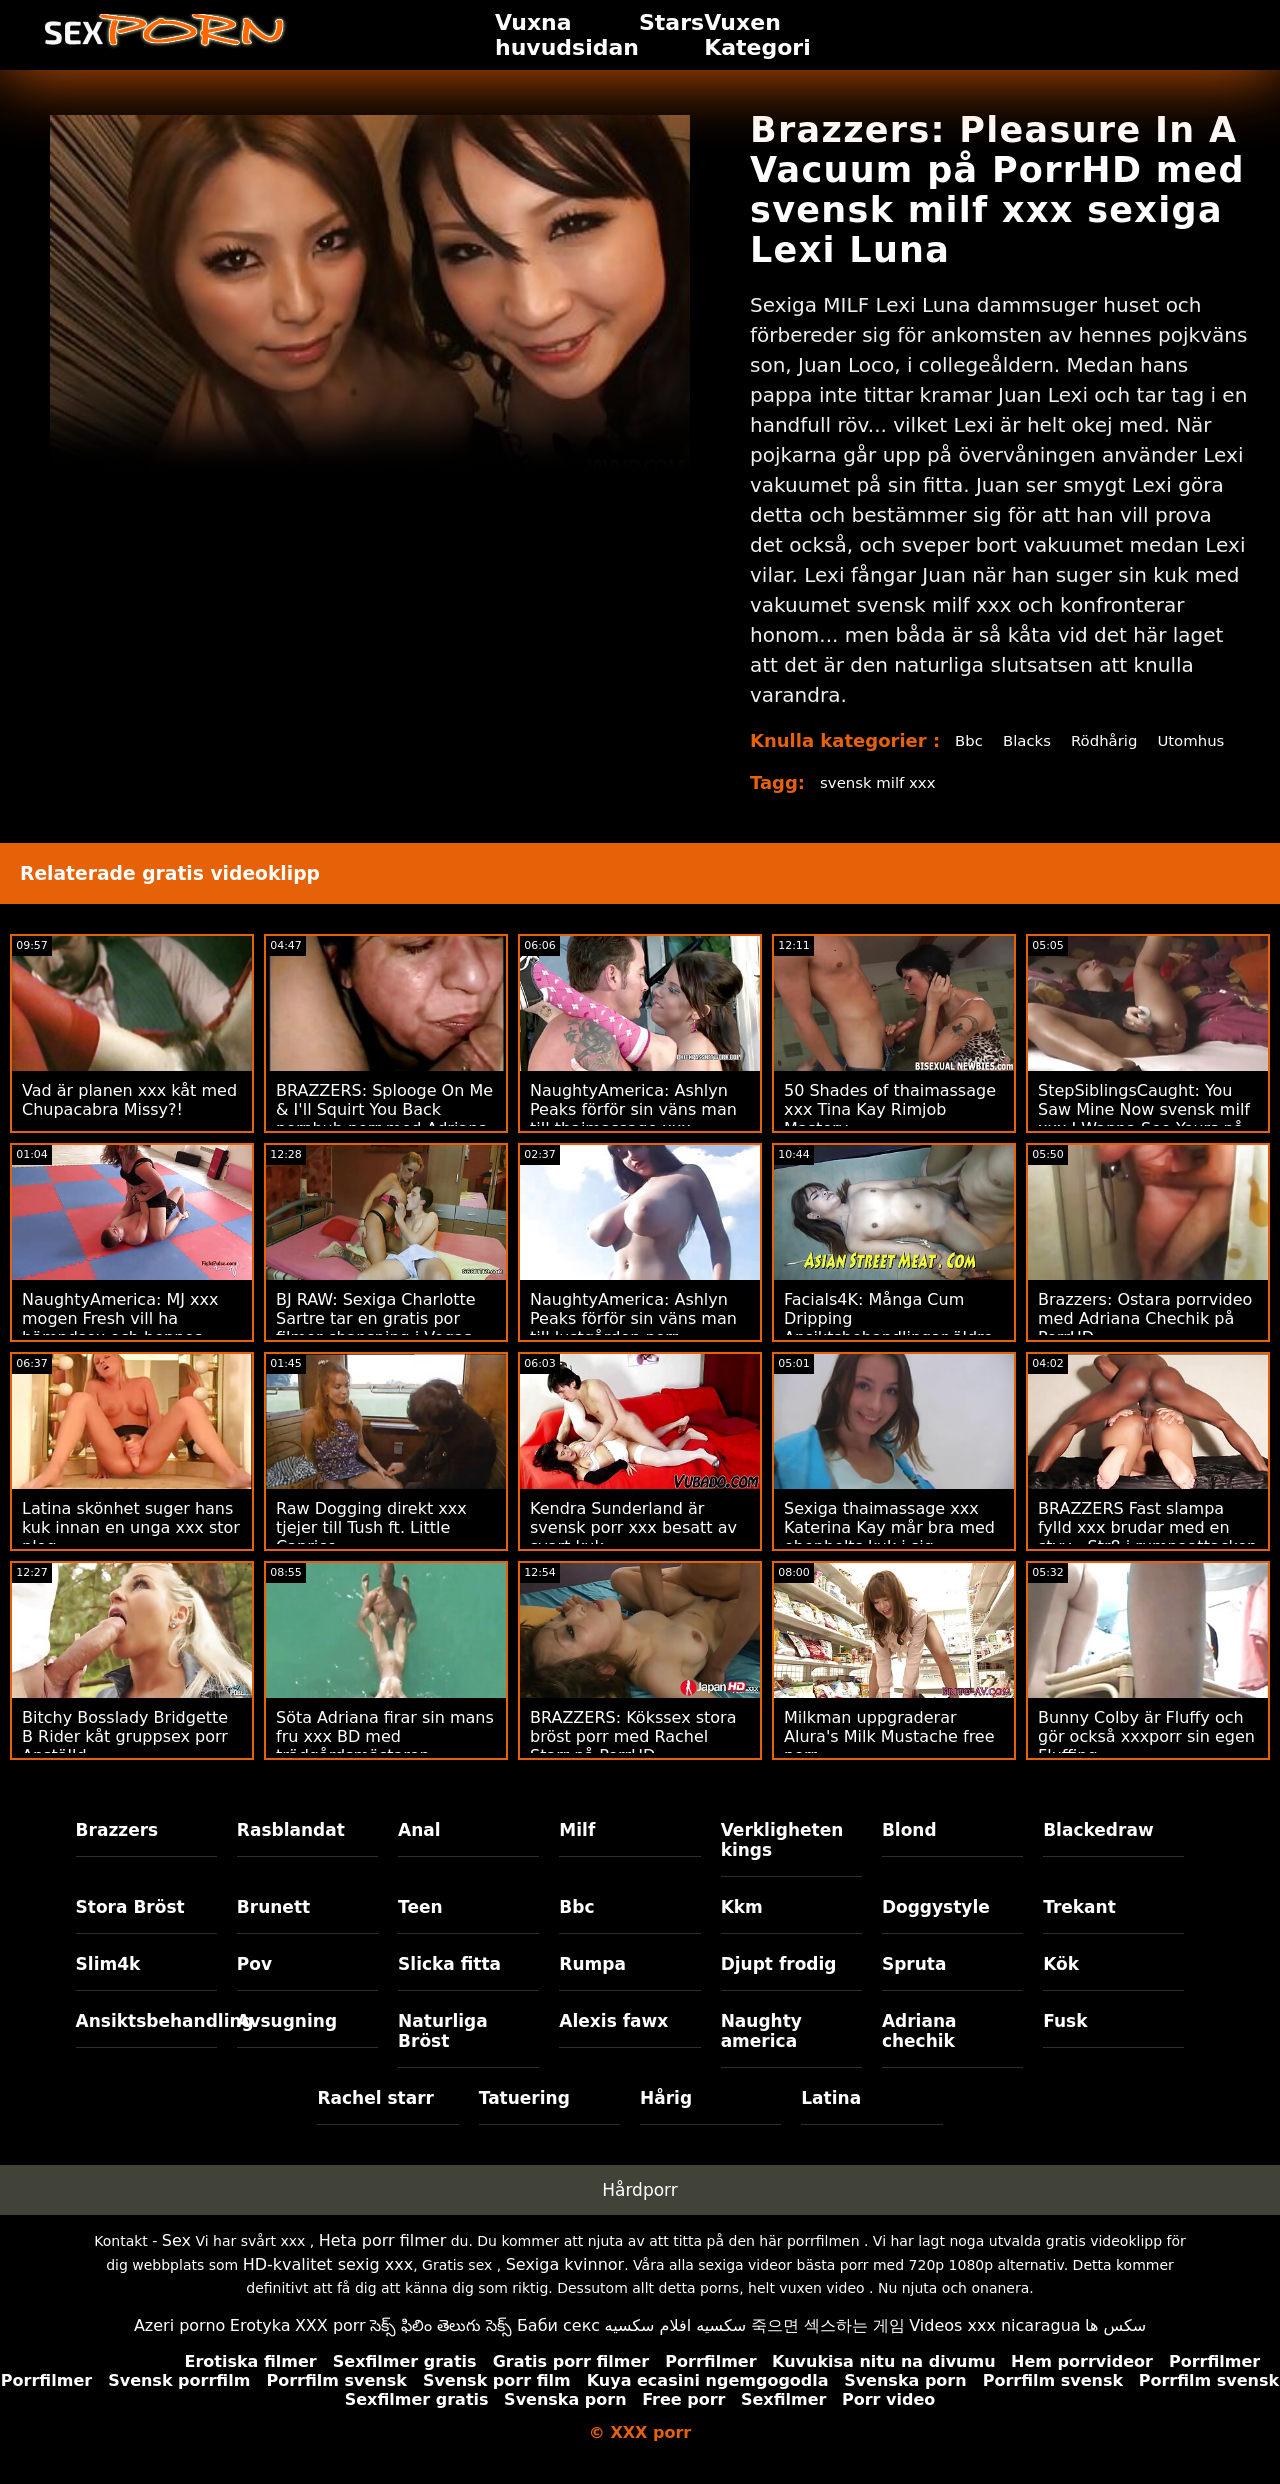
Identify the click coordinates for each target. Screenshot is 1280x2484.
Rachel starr (375, 2120)
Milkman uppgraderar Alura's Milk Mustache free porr (889, 1758)
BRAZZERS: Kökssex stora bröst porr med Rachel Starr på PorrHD (633, 1758)
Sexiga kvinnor (565, 2286)
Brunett (273, 1929)
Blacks (1025, 740)
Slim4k (108, 1986)
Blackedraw (1098, 1852)
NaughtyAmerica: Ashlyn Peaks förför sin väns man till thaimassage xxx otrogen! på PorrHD (633, 1141)
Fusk (1065, 2043)
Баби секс (558, 2347)
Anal (419, 1852)
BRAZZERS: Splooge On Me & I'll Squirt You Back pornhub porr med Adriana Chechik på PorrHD (384, 1141)
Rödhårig (1106, 740)
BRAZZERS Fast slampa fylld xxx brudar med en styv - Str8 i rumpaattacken (1147, 1549)
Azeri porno (179, 2347)
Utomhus (985, 762)
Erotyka (260, 2347)
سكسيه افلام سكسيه (676, 2347)
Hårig (666, 2120)
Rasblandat (291, 1852)
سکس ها (1115, 2347)
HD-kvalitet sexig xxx (328, 2286)
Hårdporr (640, 2212)
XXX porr (330, 2347)
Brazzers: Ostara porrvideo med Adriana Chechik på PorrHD (1145, 1340)
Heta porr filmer (382, 2262)
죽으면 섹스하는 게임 (828, 2347)
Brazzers (117, 1852)
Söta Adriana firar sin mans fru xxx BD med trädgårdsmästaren (385, 1758)
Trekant (1079, 1929)
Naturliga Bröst (443, 2053)
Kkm (742, 1929)
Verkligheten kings (782, 1862)
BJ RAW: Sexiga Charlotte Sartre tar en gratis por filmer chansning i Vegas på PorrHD (376, 1350)
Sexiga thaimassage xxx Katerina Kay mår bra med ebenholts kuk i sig (889, 1549)
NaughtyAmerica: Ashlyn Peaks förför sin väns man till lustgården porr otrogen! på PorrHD (633, 1350)
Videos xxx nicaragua (994, 2347)
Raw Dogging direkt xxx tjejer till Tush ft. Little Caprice (371, 1549)
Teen (420, 1929)
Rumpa (592, 1986)
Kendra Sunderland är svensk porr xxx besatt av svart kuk (633, 1549)
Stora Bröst (130, 1929)
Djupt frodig (779, 1986)
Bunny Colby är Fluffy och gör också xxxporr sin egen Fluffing (1146, 1758)
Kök (1061, 1986)
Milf (577, 1852)
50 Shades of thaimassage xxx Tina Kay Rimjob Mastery (890, 1131)
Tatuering (524, 2120)
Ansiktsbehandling (146, 2043)
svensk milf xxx (882, 804)
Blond (909, 1852)
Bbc (964, 740)
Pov (254, 1986)
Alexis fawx (613, 2043)
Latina (831, 2120)
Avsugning (287, 2043)
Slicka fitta (449, 1986)
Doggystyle (936, 1929)
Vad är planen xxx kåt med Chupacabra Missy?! (129, 1122)
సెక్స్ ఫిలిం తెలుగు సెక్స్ (441, 2347)
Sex (176, 2262)
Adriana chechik (919, 2053)
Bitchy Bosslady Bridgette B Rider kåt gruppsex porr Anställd (125, 1758)
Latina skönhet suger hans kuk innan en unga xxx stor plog (131, 1549)
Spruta (914, 1986)
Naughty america (761, 2053)
